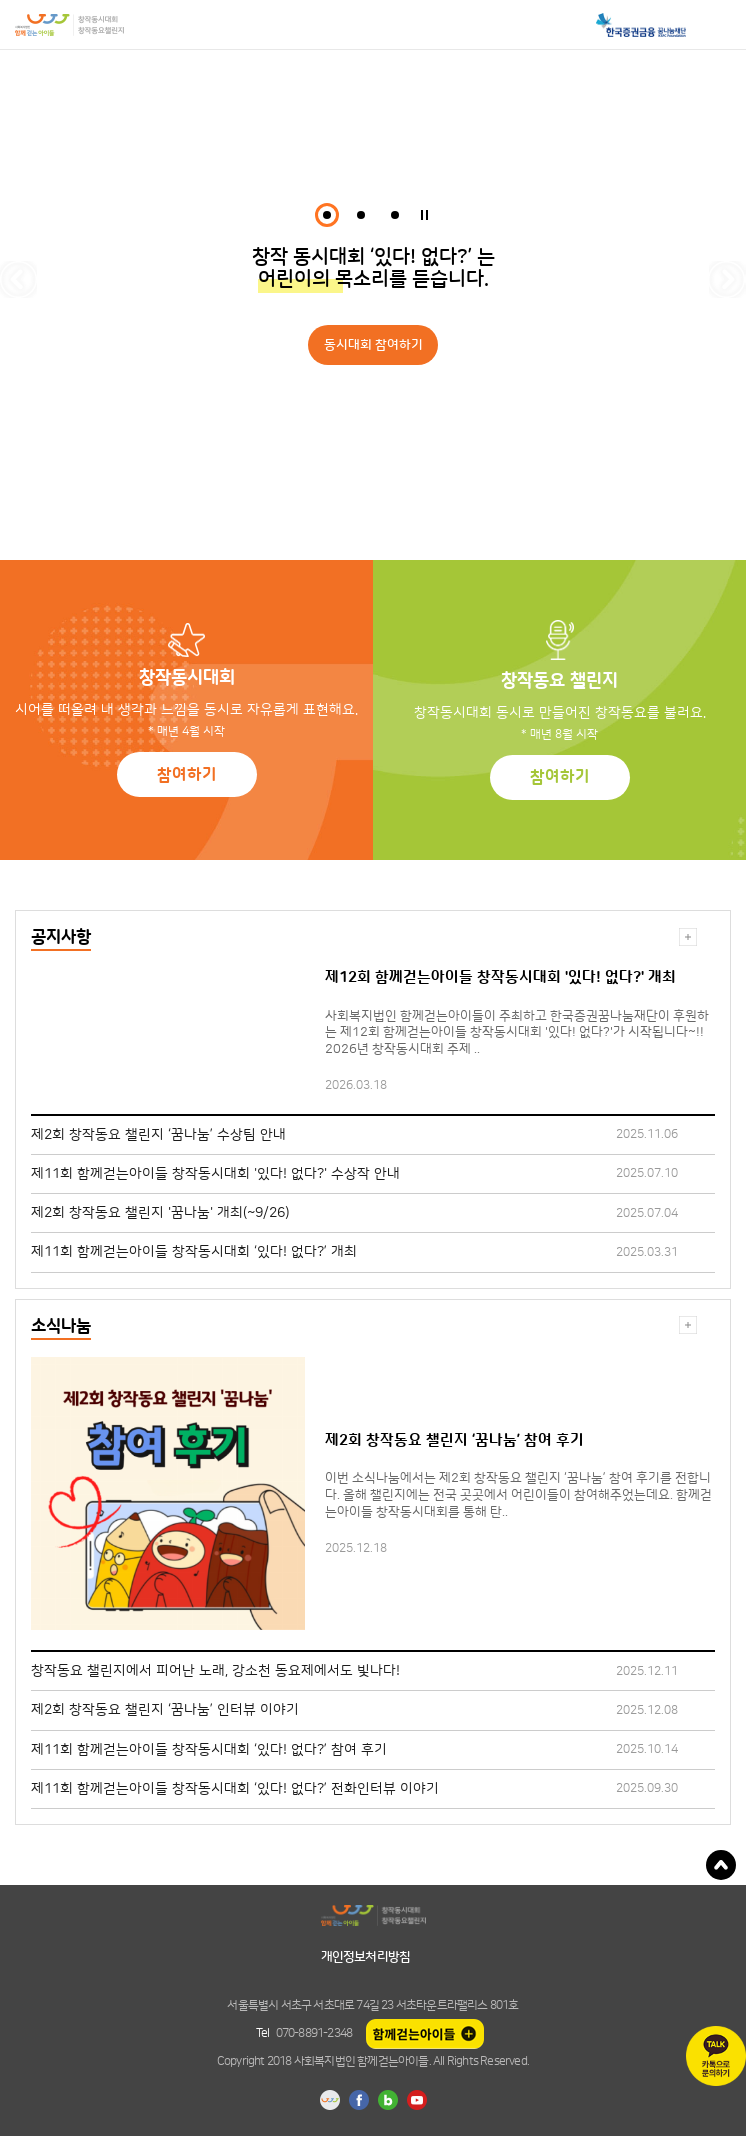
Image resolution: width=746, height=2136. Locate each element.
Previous (18, 279)
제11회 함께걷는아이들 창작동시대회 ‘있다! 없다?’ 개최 (194, 1252)
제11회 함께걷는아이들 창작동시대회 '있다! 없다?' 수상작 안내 (215, 1174)
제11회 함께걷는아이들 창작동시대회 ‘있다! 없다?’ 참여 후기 (209, 1750)
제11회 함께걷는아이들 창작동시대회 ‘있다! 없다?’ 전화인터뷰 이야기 (235, 1789)
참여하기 (187, 775)
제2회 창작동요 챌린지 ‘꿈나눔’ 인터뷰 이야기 (165, 1710)
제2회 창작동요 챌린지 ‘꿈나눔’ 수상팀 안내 (158, 1135)
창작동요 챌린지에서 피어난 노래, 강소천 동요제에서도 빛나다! (215, 1671)
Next (727, 279)
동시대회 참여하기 (373, 345)
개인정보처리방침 (366, 1957)
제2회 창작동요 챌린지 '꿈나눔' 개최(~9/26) (160, 1213)
